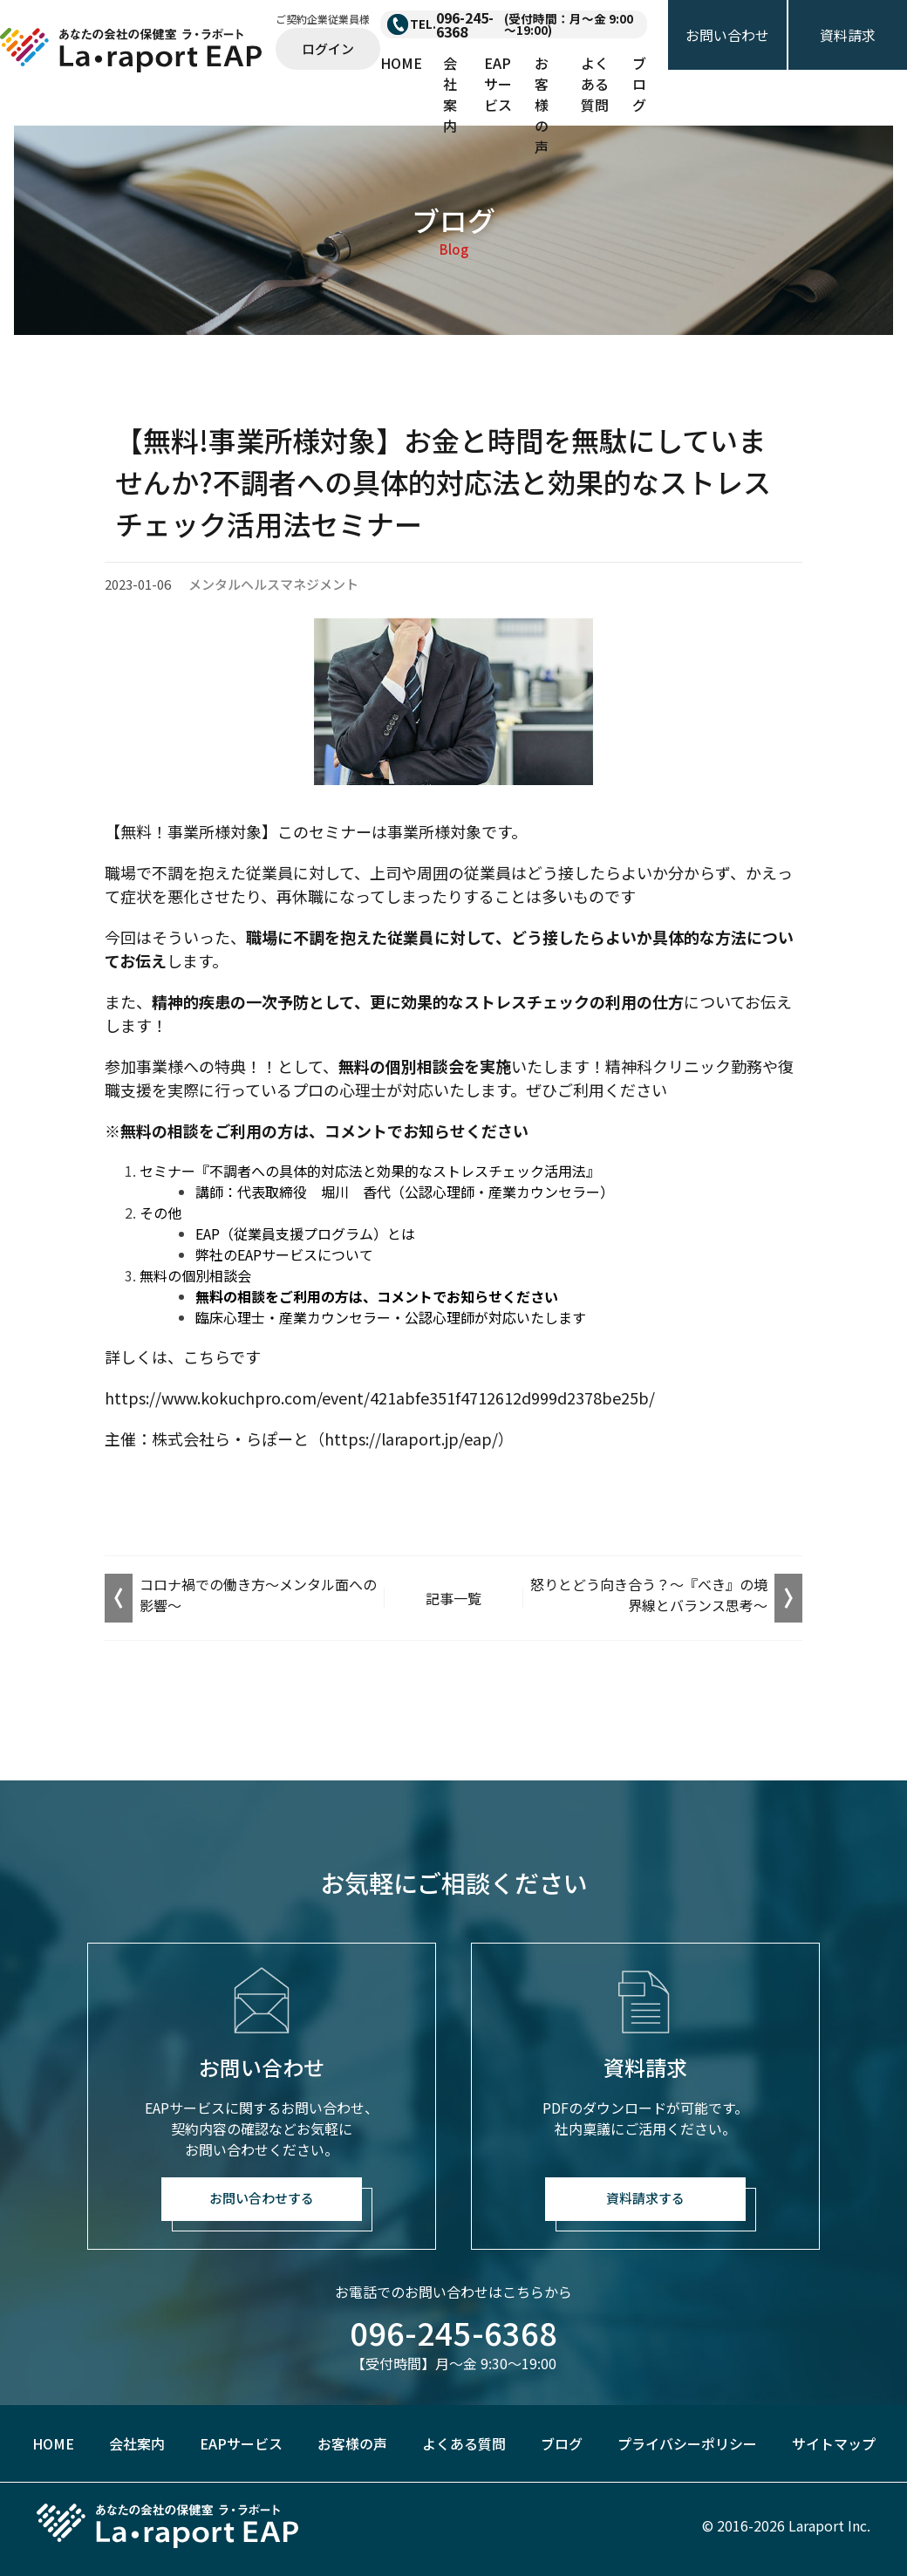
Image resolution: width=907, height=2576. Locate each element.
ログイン (328, 48)
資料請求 (848, 34)
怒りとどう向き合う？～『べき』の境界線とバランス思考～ (648, 1595)
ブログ (639, 83)
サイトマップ (834, 2443)
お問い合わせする (261, 2198)
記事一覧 (453, 1598)
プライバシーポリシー (687, 2443)
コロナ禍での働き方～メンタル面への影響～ (258, 1595)
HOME (401, 62)
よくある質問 (595, 83)
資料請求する (645, 2198)
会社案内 (450, 94)
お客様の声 (542, 104)
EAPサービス (498, 83)
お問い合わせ (727, 34)
